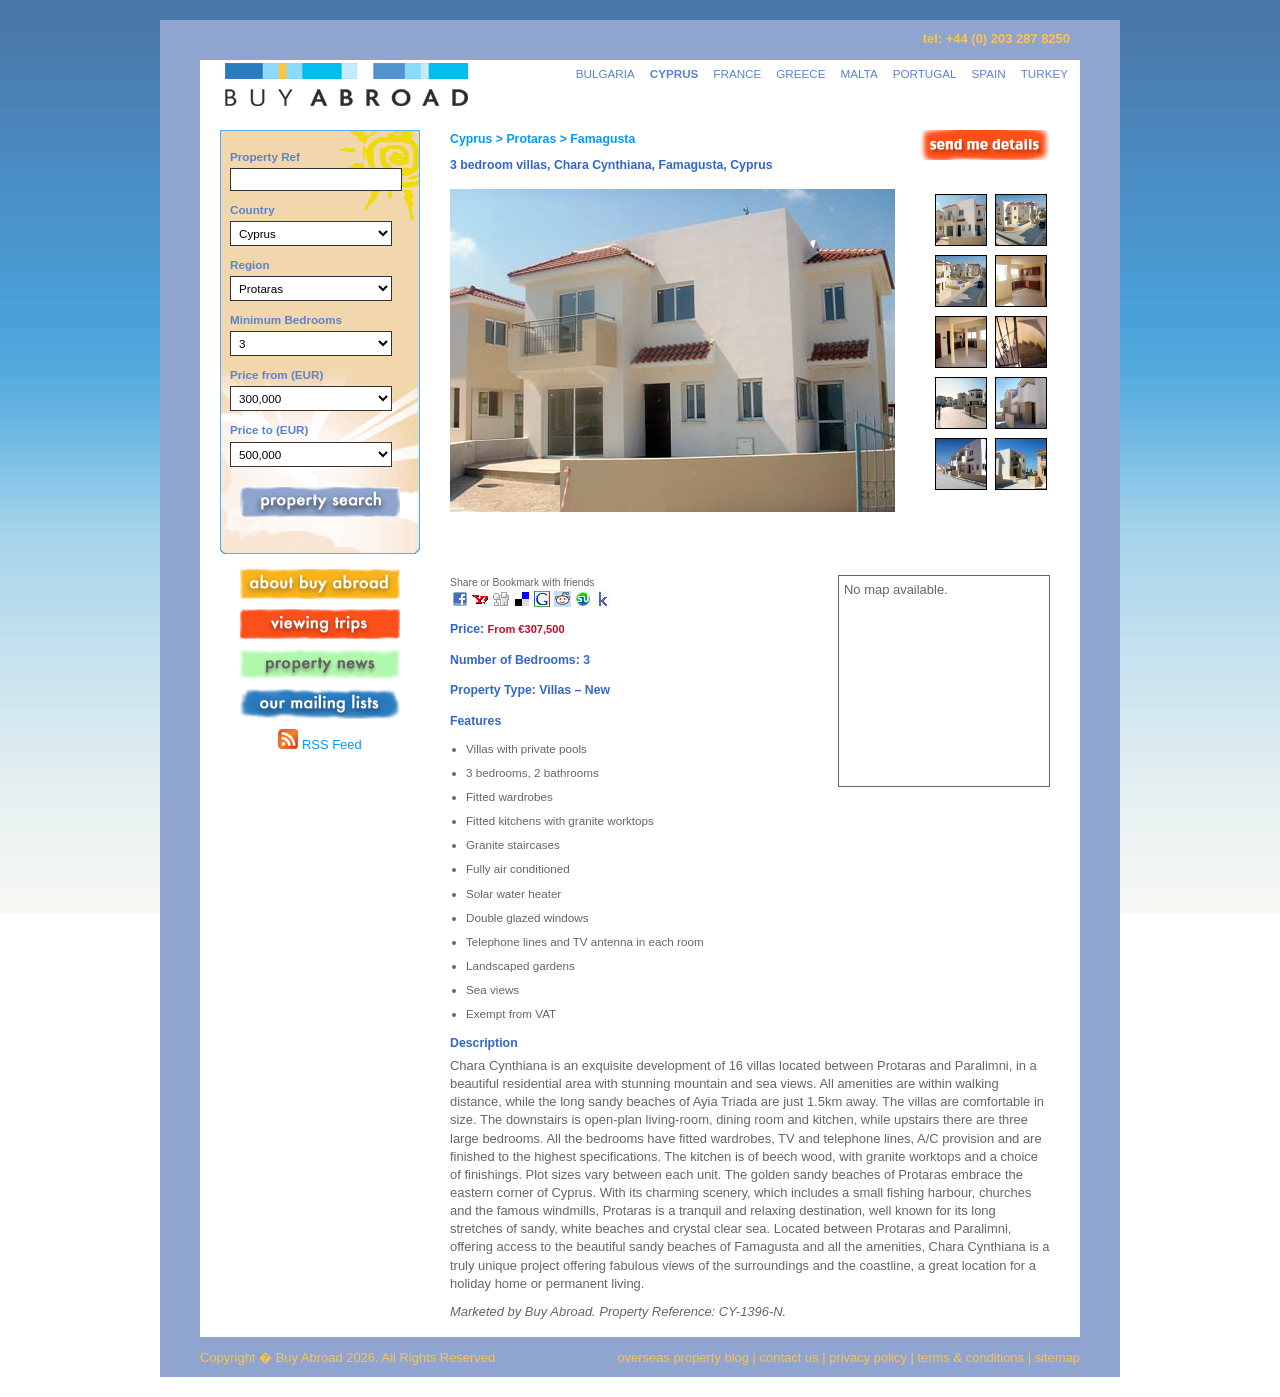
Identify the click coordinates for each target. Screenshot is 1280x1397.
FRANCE (737, 73)
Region (250, 264)
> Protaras (524, 139)
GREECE (800, 73)
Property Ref (265, 156)
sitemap (1055, 1357)
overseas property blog (683, 1357)
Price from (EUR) (276, 374)
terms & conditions (973, 1357)
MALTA (859, 73)
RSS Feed (319, 744)
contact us (789, 1357)
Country (252, 209)
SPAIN (989, 73)
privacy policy (868, 1357)
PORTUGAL (925, 73)
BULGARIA (605, 73)
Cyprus (471, 139)
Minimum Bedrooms (286, 319)
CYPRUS (674, 73)
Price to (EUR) (269, 429)
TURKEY (1044, 73)
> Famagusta (595, 139)
